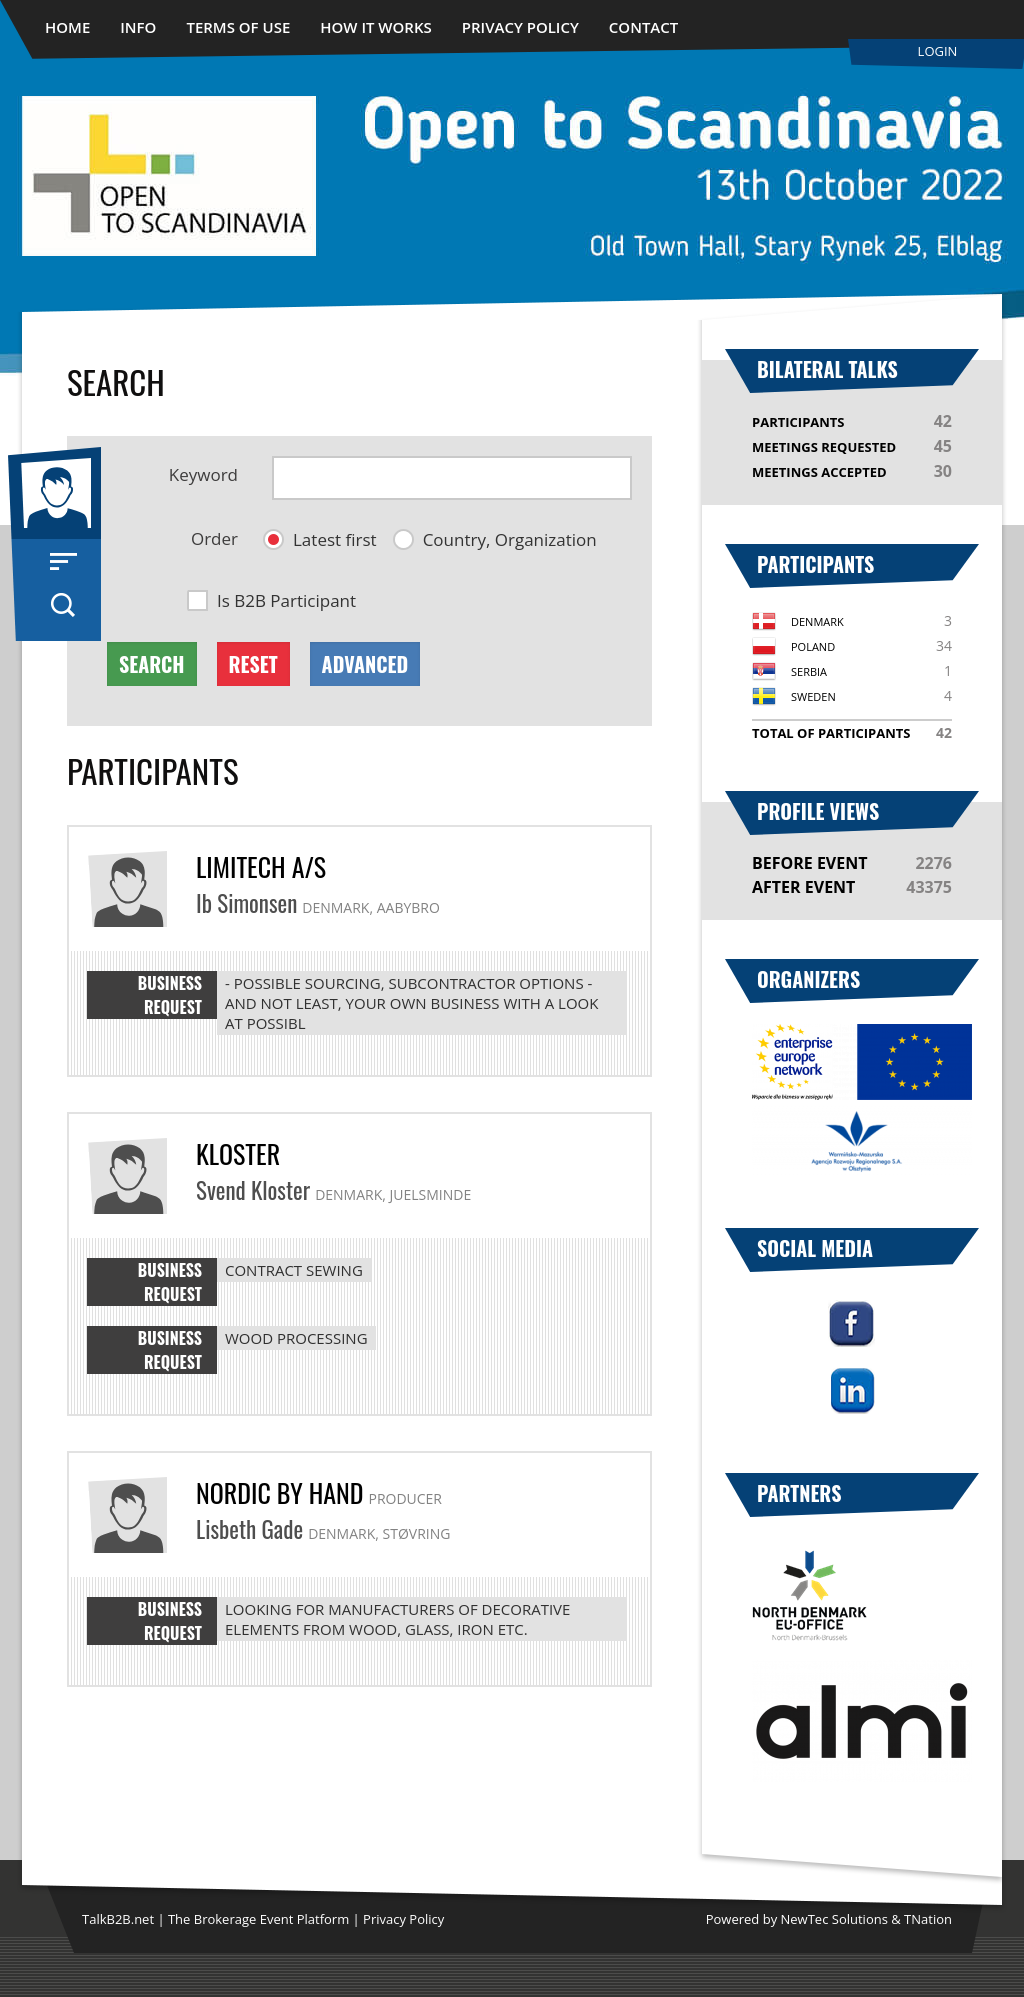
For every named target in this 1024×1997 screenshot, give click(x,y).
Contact (643, 27)
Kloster (238, 1153)
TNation (928, 1919)
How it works (376, 27)
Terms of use (238, 27)
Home (67, 27)
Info (138, 27)
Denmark (817, 621)
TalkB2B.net (118, 1919)
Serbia (809, 671)
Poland (813, 646)
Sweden (813, 696)
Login (938, 51)
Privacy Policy (520, 27)
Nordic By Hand (279, 1492)
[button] (320, 539)
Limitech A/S (261, 866)
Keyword (203, 474)
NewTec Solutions (834, 1919)
